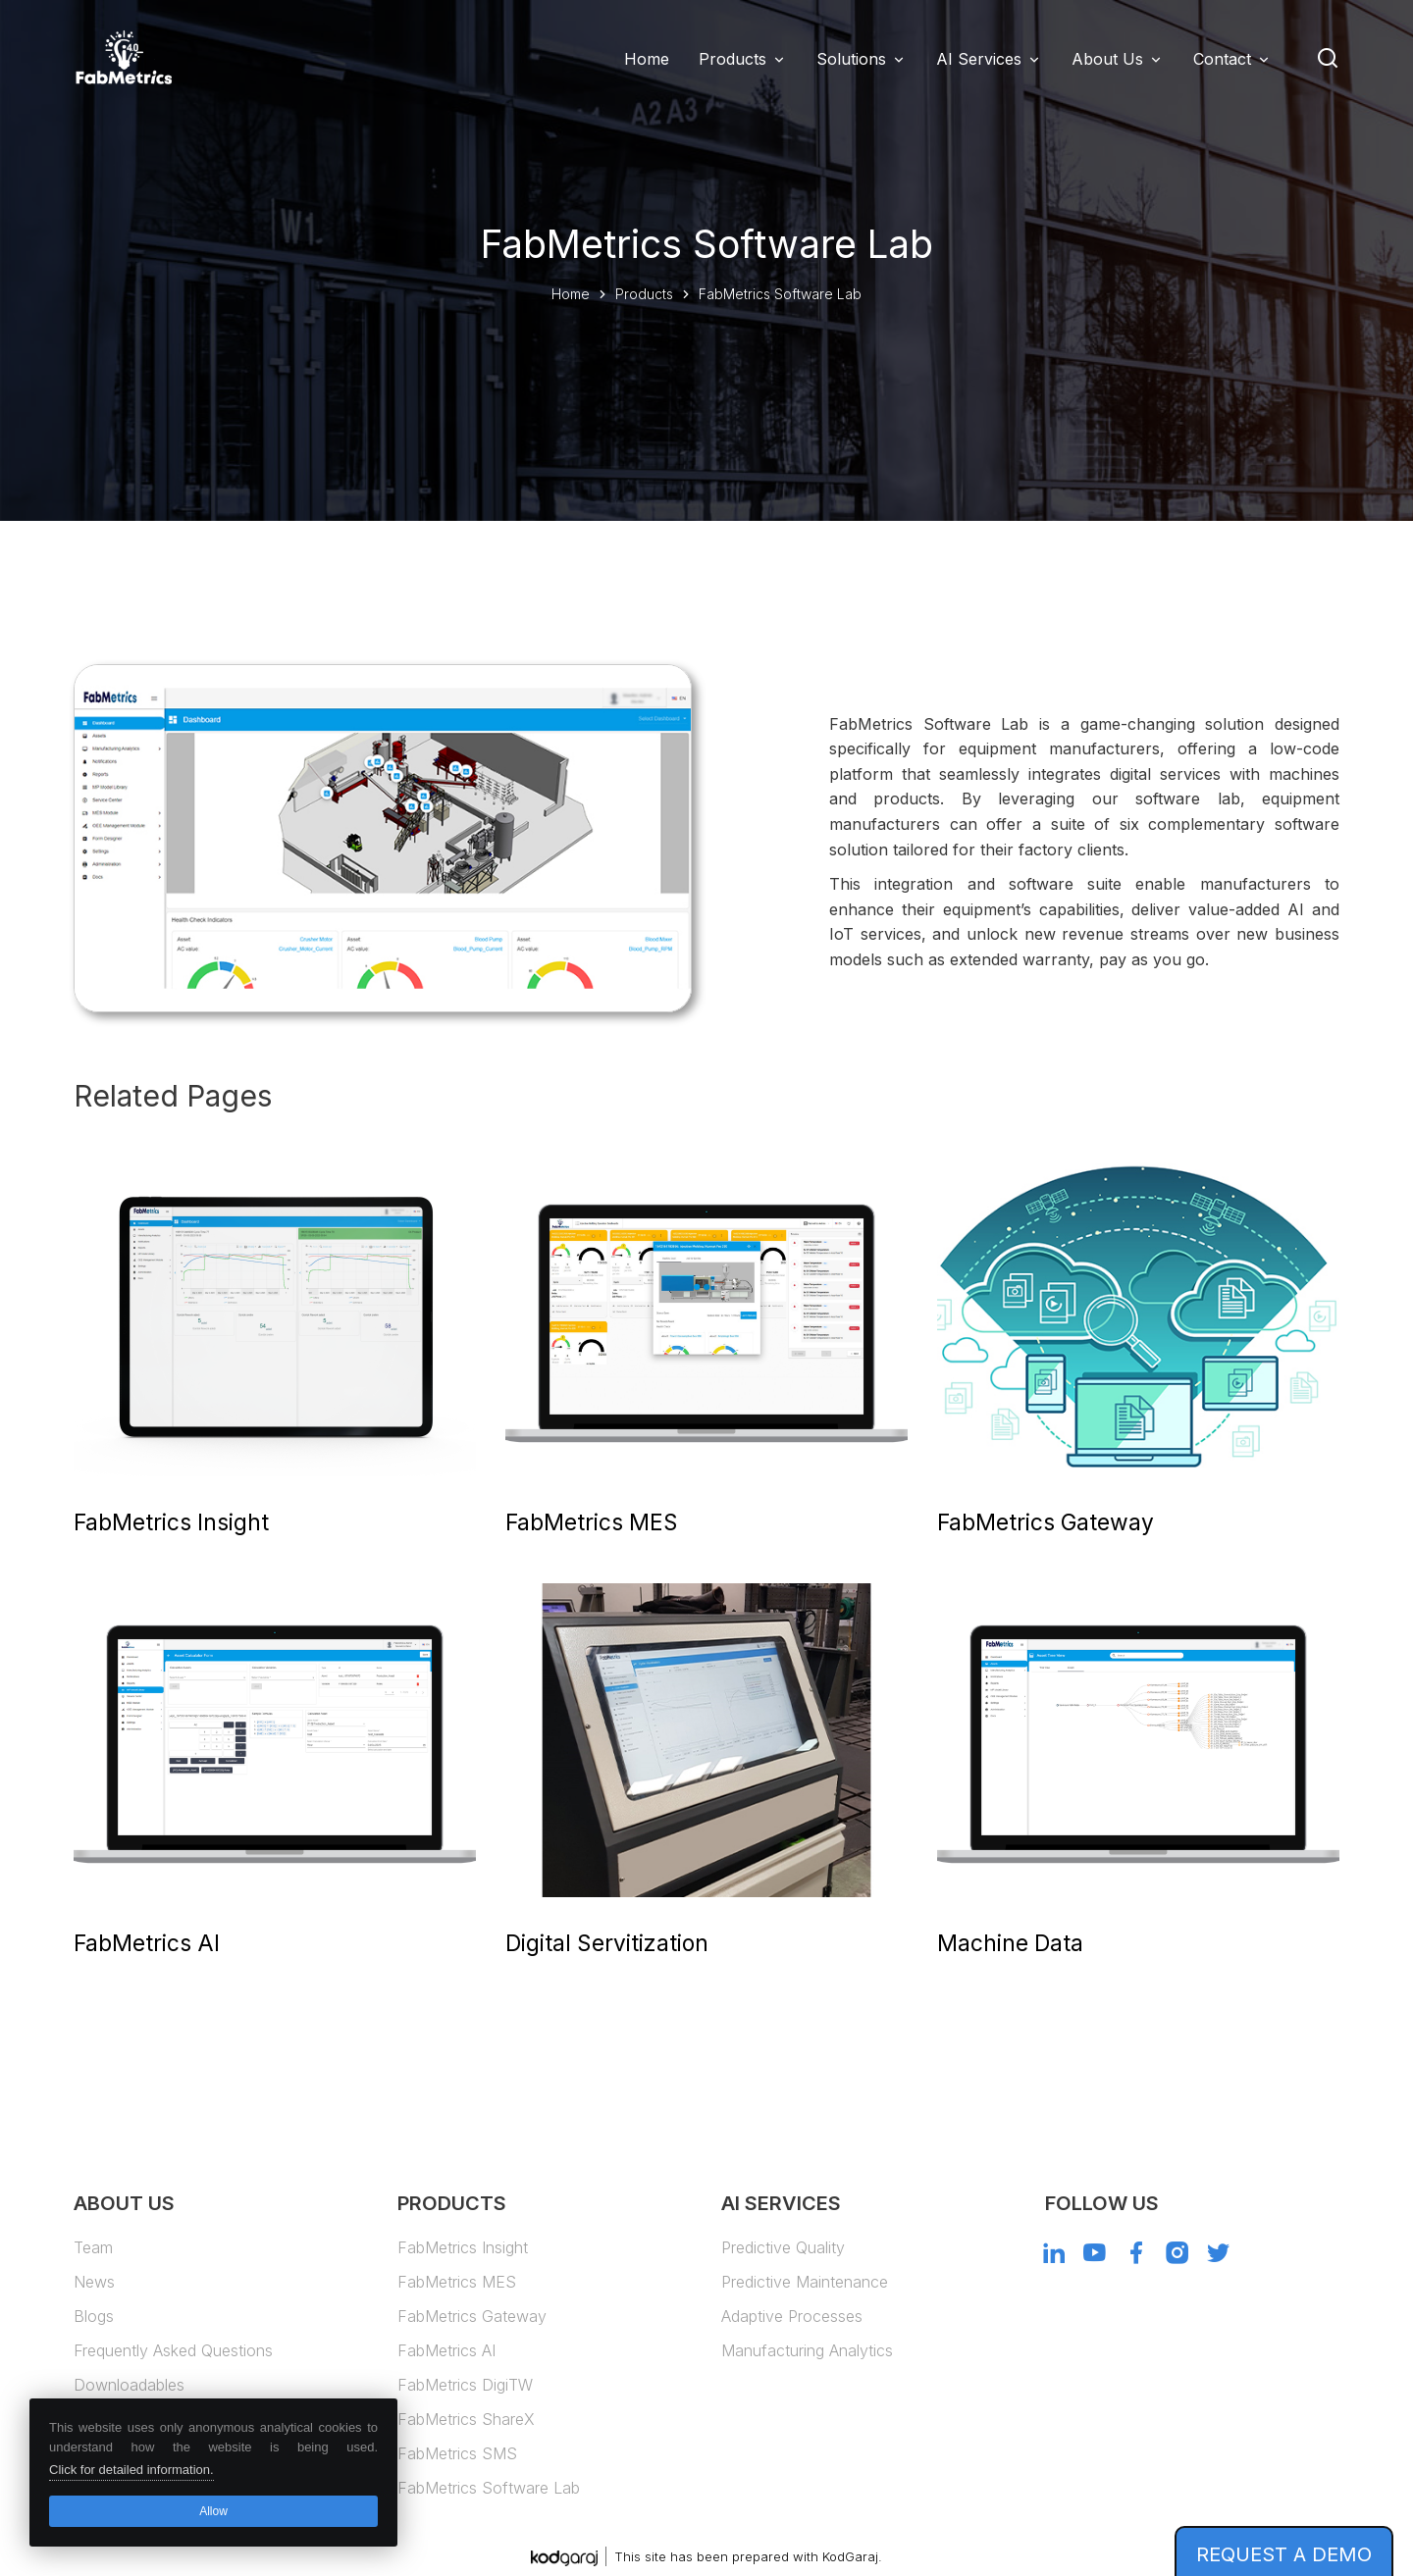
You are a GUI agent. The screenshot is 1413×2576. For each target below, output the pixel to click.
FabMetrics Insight (171, 1522)
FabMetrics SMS (457, 2453)
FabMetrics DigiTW (465, 2385)
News (94, 2282)
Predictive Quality (783, 2247)
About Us (1107, 59)
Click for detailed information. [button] (131, 2469)
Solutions (851, 59)
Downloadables (129, 2385)
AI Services (978, 59)
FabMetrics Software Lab (488, 2488)
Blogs (94, 2316)
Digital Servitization (606, 1943)
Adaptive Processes (792, 2316)
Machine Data (1010, 1943)
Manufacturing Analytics (807, 2350)
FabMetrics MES (591, 1522)
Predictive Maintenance (804, 2282)
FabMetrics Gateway (1045, 1522)
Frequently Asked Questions (173, 2350)
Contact (1222, 59)
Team (93, 2247)
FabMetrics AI (147, 1943)
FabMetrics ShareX (466, 2419)
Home (570, 293)
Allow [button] (213, 2511)
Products (732, 59)
